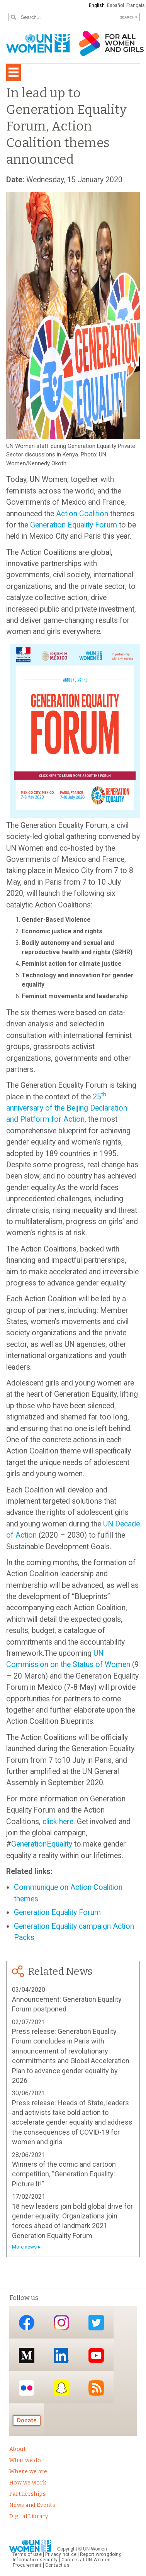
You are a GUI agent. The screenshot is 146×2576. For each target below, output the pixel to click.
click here (57, 1821)
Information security (35, 2559)
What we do (25, 2460)
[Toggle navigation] (13, 72)
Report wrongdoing (101, 2554)
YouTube (96, 2355)
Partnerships (27, 2494)
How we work (27, 2482)
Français (135, 5)
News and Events (32, 2505)
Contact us (57, 2565)
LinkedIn (61, 2355)
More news (24, 2247)
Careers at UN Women (85, 2559)
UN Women (95, 2549)
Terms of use (27, 2554)
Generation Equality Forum (73, 525)
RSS (96, 2387)
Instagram (61, 2323)
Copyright (67, 2549)
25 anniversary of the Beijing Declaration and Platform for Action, (66, 1108)
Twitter (96, 2323)
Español (115, 5)
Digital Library (28, 2516)
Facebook (26, 2323)
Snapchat (61, 2387)
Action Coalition (82, 513)
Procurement (27, 2565)
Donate (26, 2420)
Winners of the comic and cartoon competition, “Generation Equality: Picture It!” (64, 2174)
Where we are (28, 2471)
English (97, 5)
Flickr (26, 2387)
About (17, 2449)
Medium (26, 2355)
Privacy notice (60, 2554)
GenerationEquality (41, 1844)
